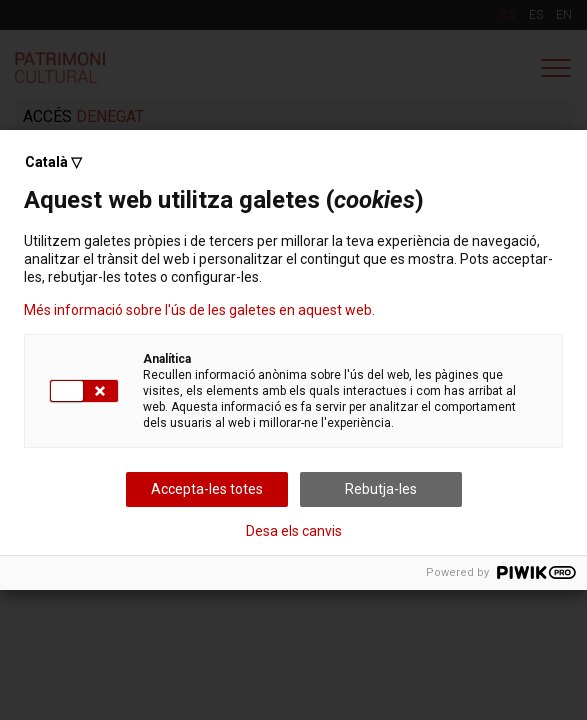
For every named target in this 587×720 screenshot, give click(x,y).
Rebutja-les (381, 489)
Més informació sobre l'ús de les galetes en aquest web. (199, 310)
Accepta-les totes (207, 489)
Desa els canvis (294, 531)
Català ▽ (53, 162)
